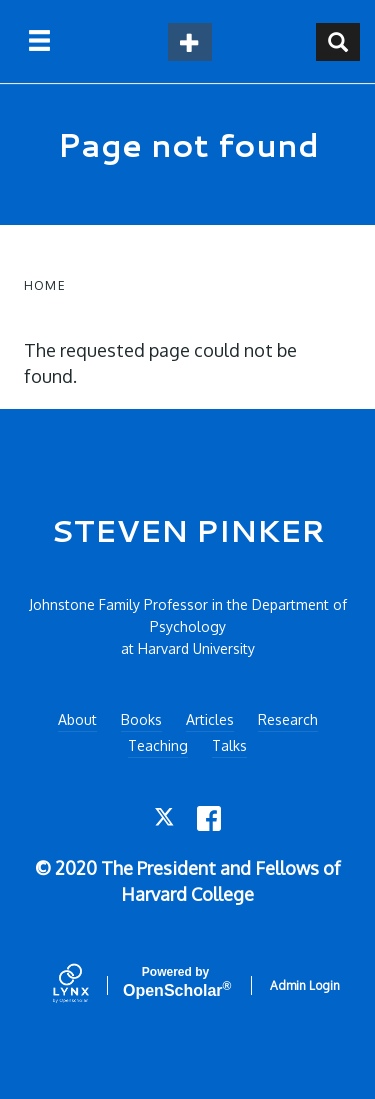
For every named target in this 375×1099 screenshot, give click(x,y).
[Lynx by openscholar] (88, 985)
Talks (229, 745)
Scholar (175, 982)
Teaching (158, 745)
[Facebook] (209, 818)
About (77, 719)
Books (141, 719)
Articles (210, 719)
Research (288, 719)
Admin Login (305, 985)
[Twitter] (165, 818)
